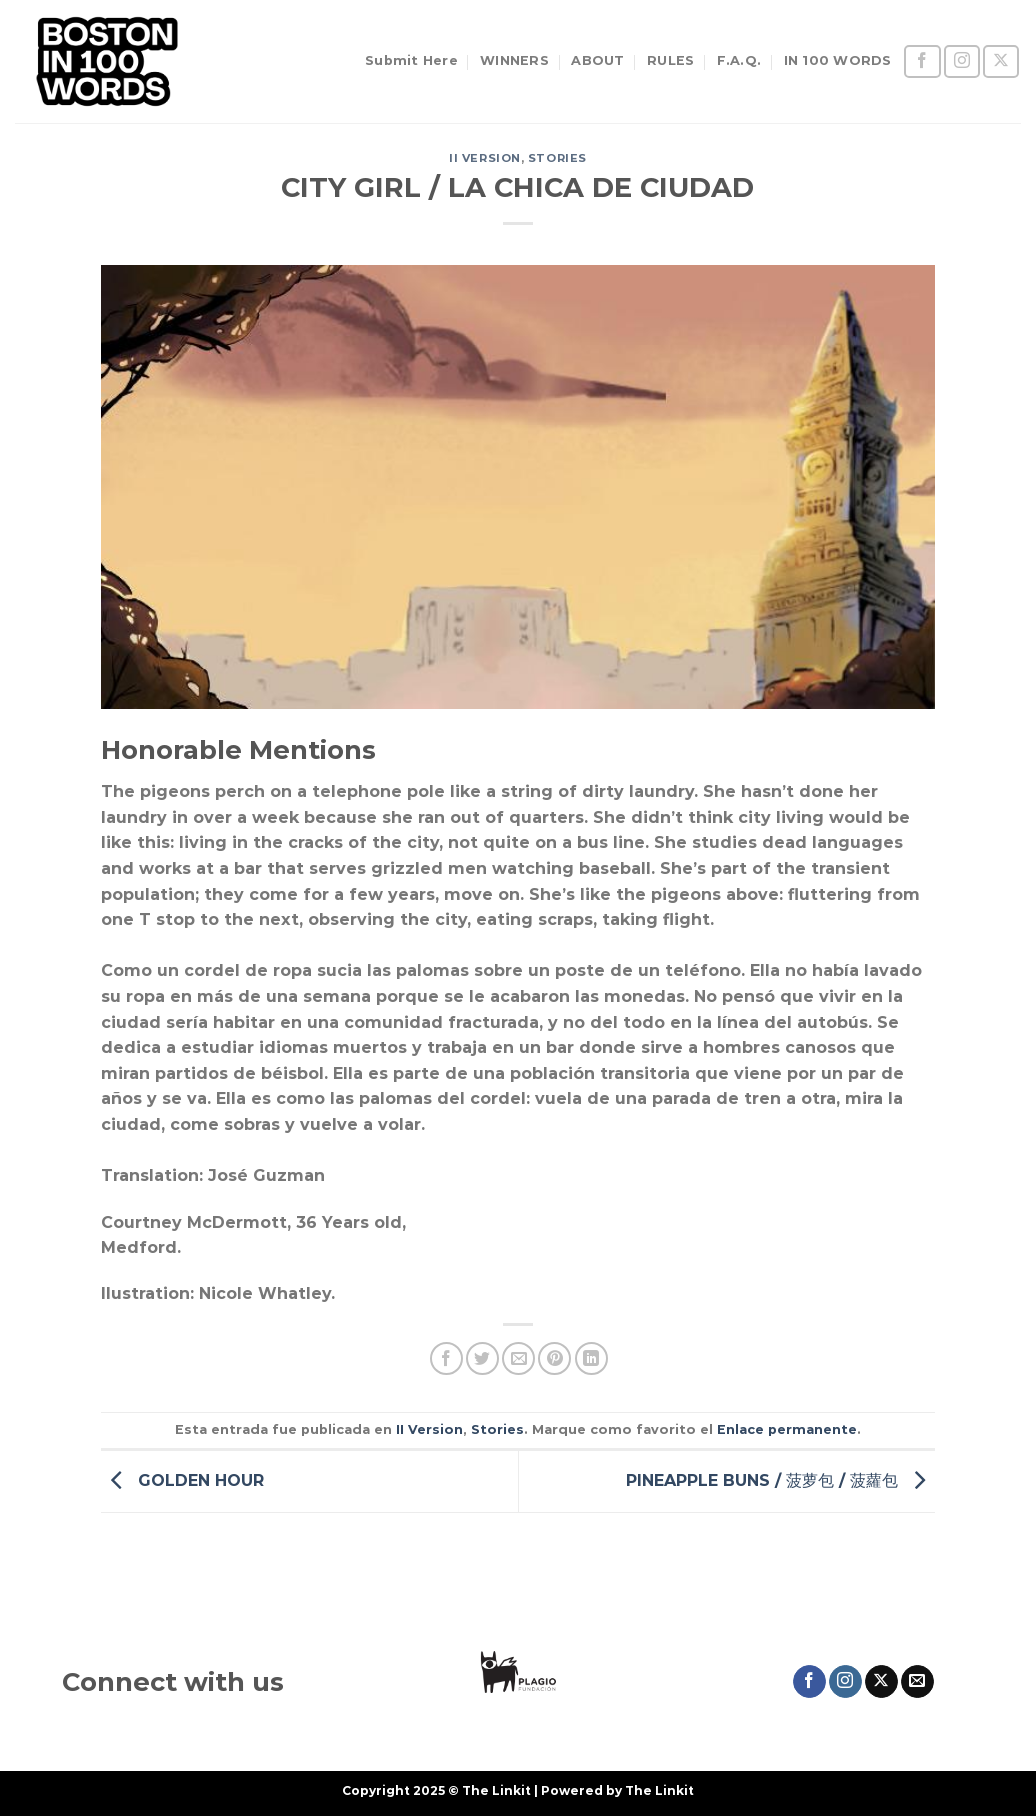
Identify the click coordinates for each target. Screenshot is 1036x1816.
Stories (557, 158)
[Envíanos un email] (917, 1682)
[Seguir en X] (1001, 61)
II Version (485, 158)
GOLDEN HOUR (182, 1479)
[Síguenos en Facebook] (922, 61)
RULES (670, 60)
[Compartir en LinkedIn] (591, 1358)
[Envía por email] (518, 1358)
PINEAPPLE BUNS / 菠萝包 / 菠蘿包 (780, 1479)
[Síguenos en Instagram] (962, 61)
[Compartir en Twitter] (482, 1358)
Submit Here (411, 60)
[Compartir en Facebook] (446, 1358)
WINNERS (514, 60)
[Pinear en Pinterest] (554, 1358)
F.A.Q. (739, 60)
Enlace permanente (787, 1429)
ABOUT (597, 60)
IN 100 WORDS (838, 60)
